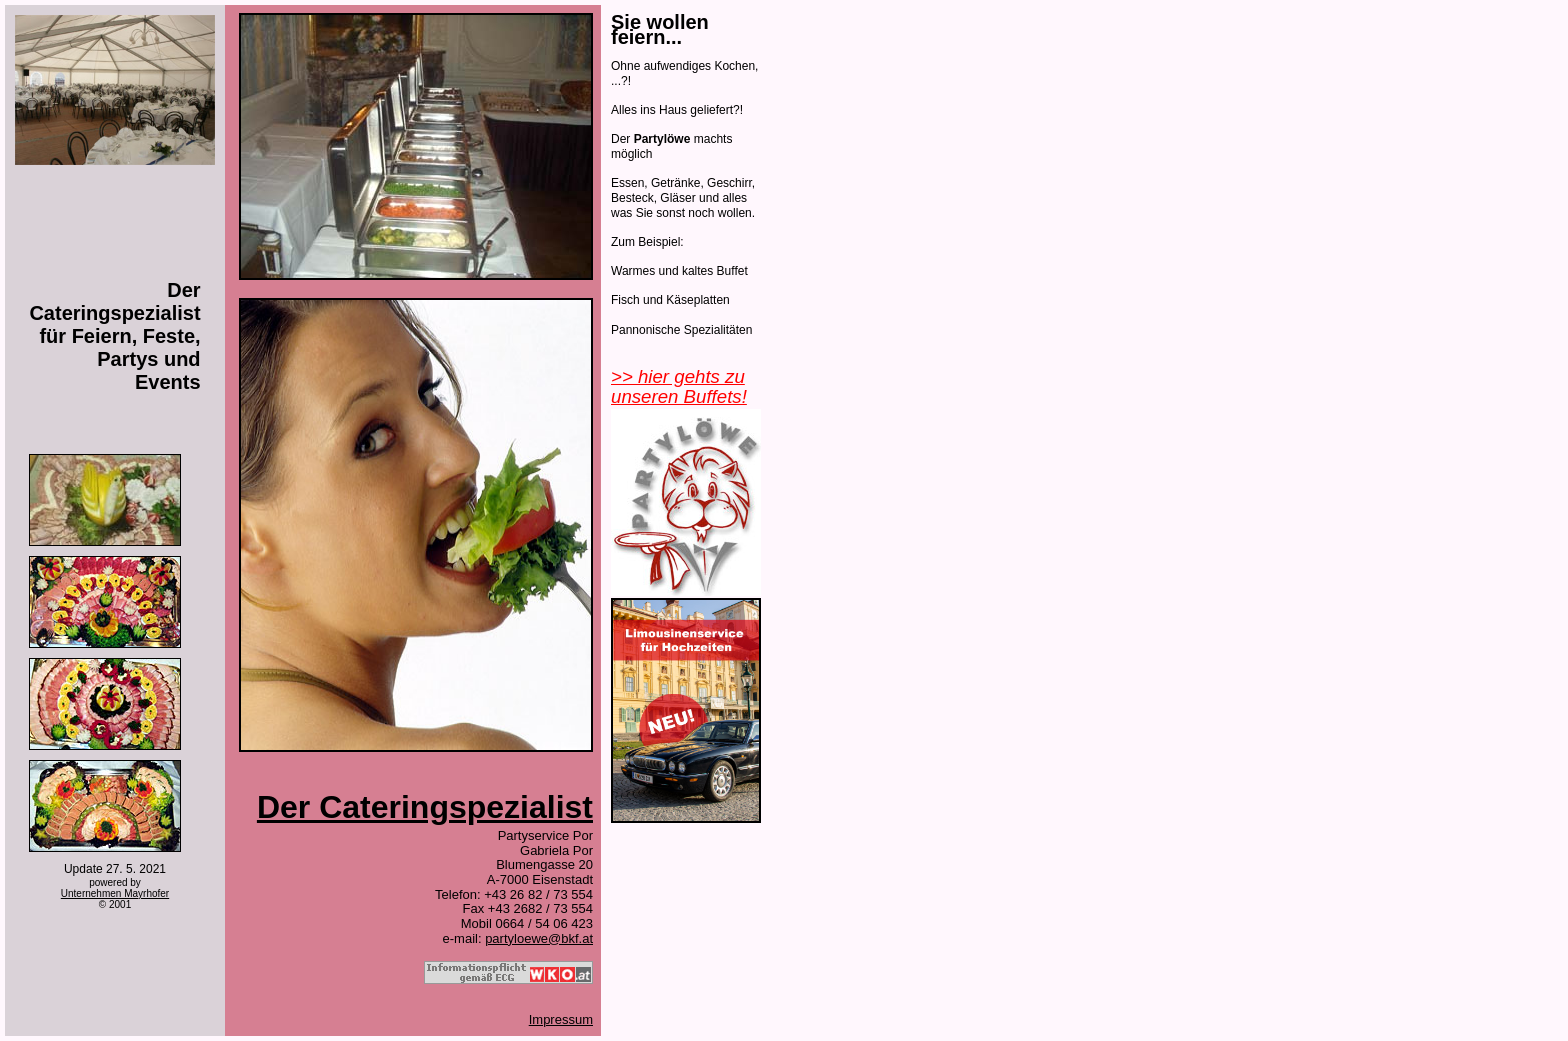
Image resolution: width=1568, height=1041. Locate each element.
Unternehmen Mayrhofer (115, 893)
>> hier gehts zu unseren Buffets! (679, 386)
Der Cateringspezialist (425, 807)
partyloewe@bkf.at (539, 938)
